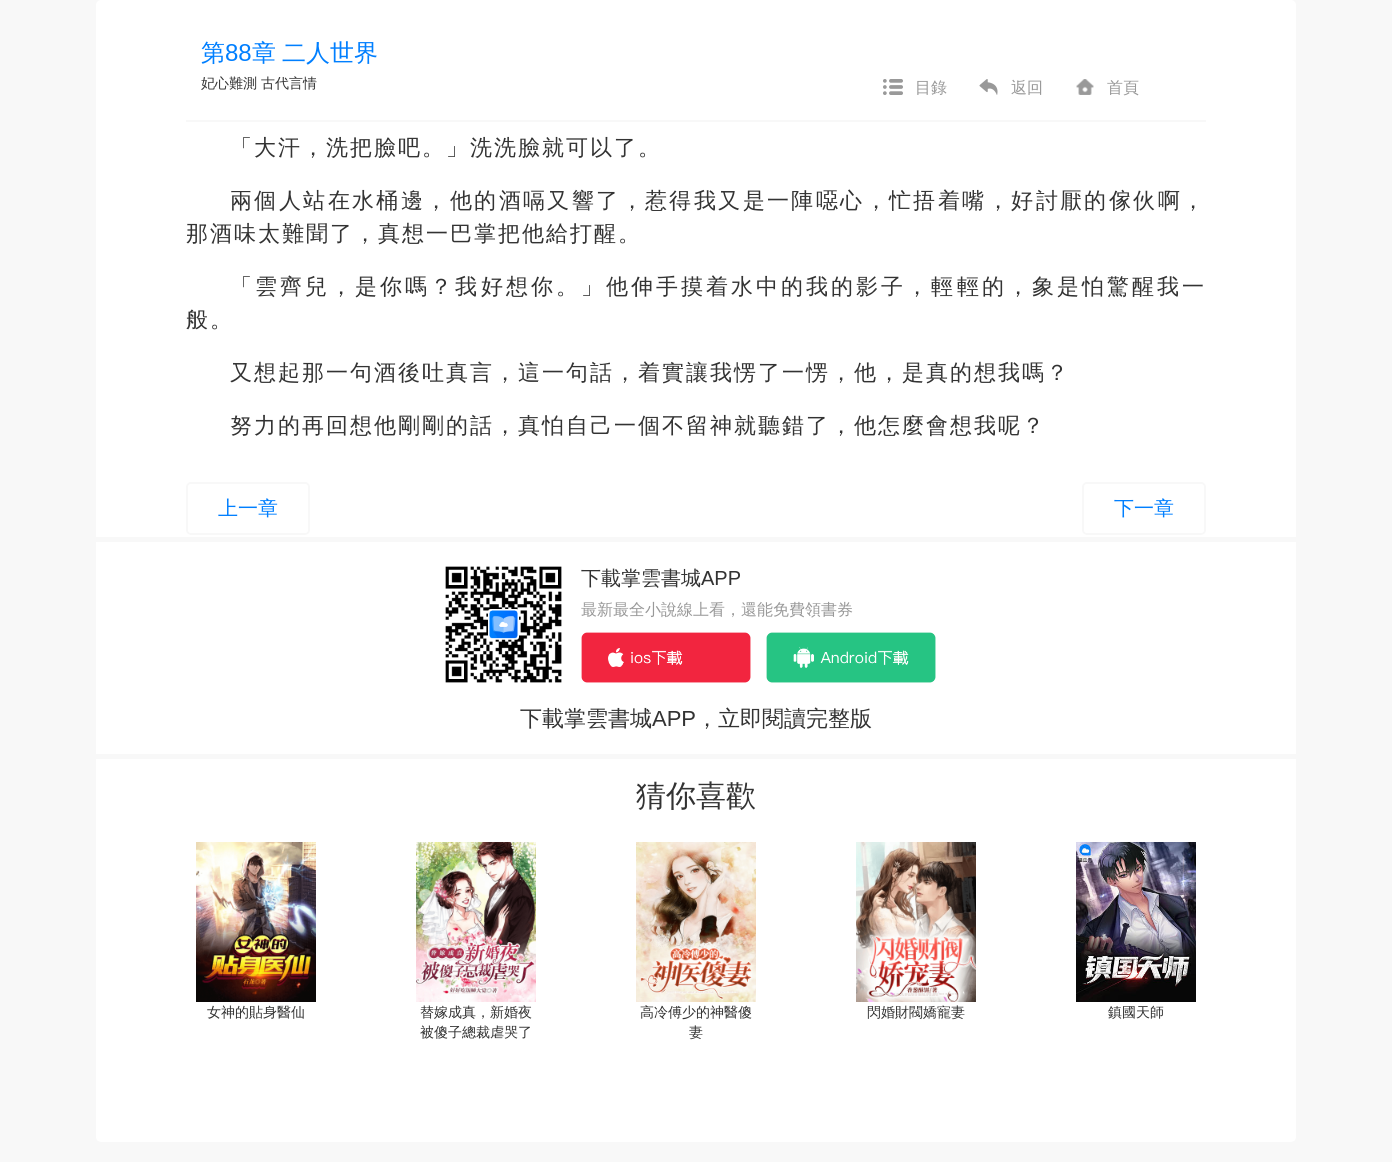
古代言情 (289, 83)
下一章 (1144, 508)
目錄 (914, 88)
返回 (1010, 88)
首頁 (1106, 88)
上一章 (248, 508)
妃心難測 (229, 83)
